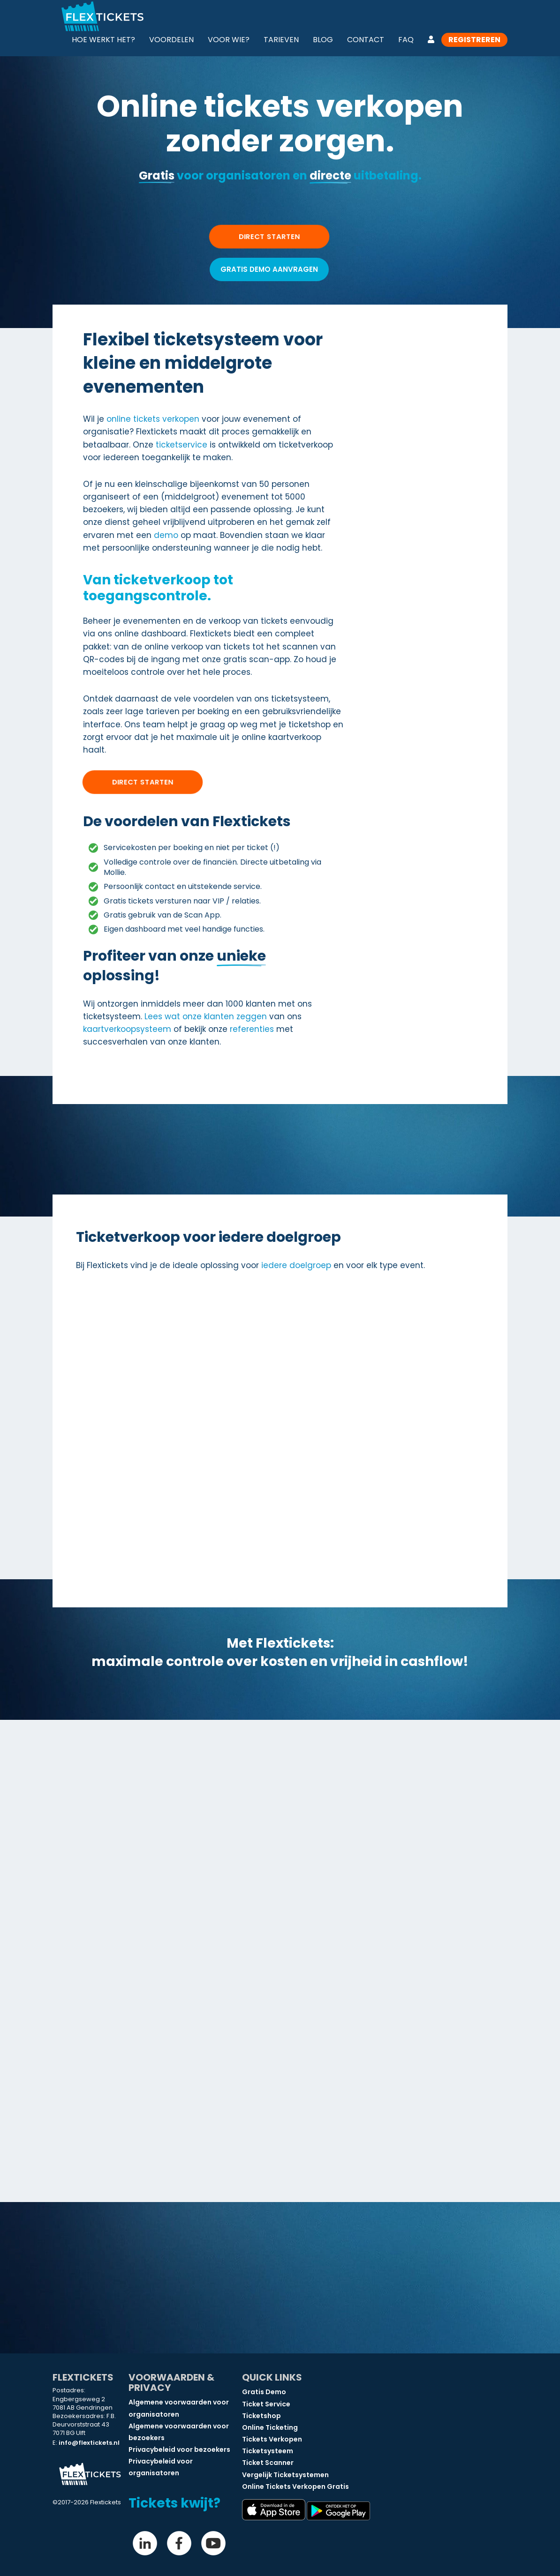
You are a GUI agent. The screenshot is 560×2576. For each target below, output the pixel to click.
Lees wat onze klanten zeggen (205, 1016)
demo (166, 535)
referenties (252, 1029)
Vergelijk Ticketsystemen (285, 2474)
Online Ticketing (270, 2427)
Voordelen (171, 39)
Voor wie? (229, 39)
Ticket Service (266, 2404)
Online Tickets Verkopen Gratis (295, 2486)
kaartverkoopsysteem (127, 1029)
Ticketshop (261, 2415)
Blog (323, 39)
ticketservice (181, 444)
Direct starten (142, 782)
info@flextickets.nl (89, 2442)
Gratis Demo (264, 2392)
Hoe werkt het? (103, 39)
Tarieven (281, 39)
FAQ (406, 39)
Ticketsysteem (267, 2451)
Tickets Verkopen (272, 2439)
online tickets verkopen (152, 419)
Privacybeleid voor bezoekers (179, 2449)
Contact (365, 39)
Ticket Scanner (268, 2462)
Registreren (474, 39)
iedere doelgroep (296, 1265)
